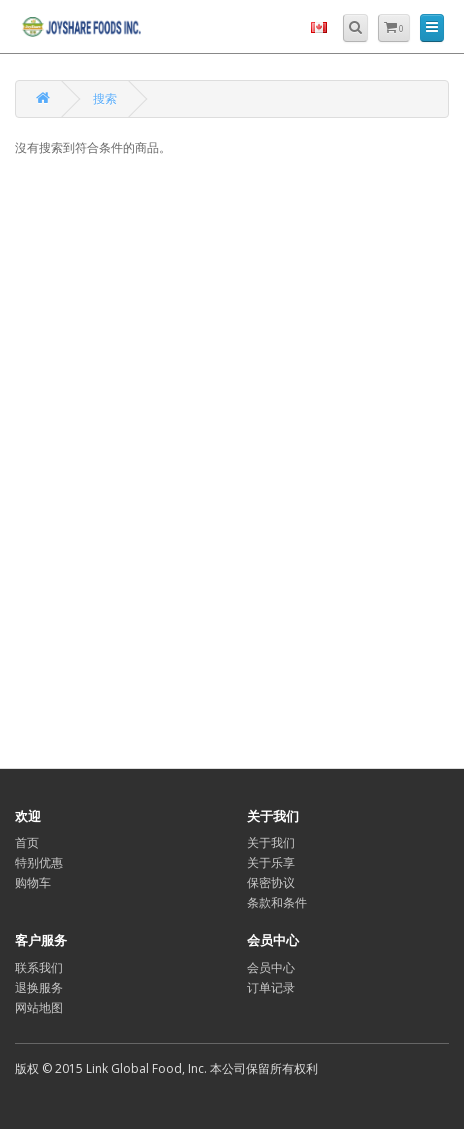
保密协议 (271, 882)
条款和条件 (277, 902)
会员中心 (271, 967)
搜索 (105, 98)
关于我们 (271, 842)
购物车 (33, 882)
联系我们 (39, 967)
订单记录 (271, 987)
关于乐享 (271, 862)
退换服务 (39, 987)
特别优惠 (39, 862)
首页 (27, 842)
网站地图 (39, 1007)
